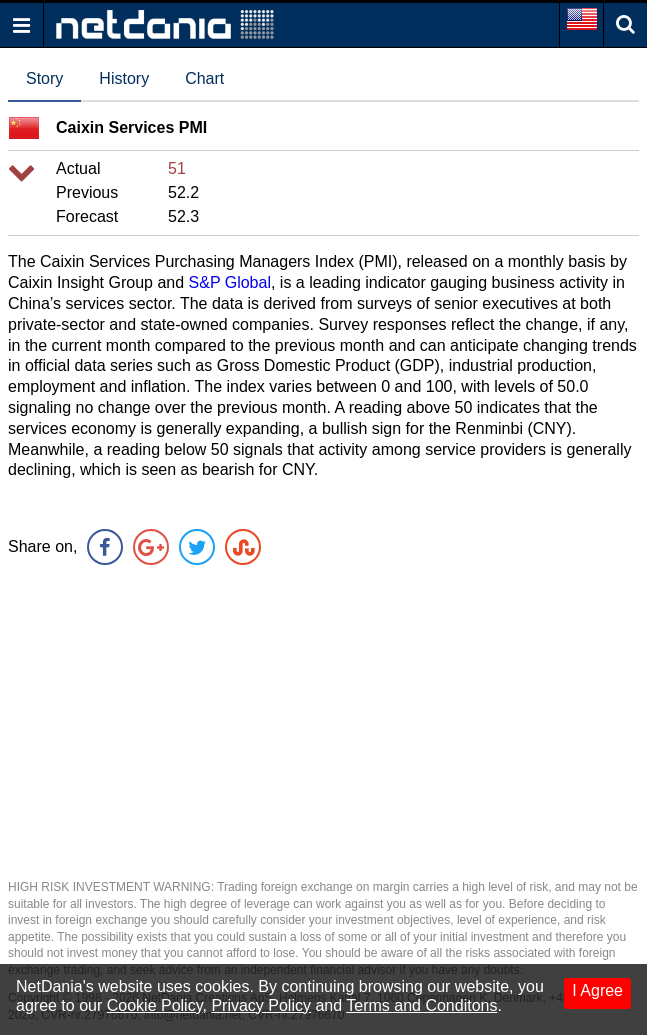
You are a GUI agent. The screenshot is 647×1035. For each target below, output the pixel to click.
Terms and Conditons (421, 1005)
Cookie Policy (155, 1005)
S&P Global (230, 282)
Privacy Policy (261, 1005)
